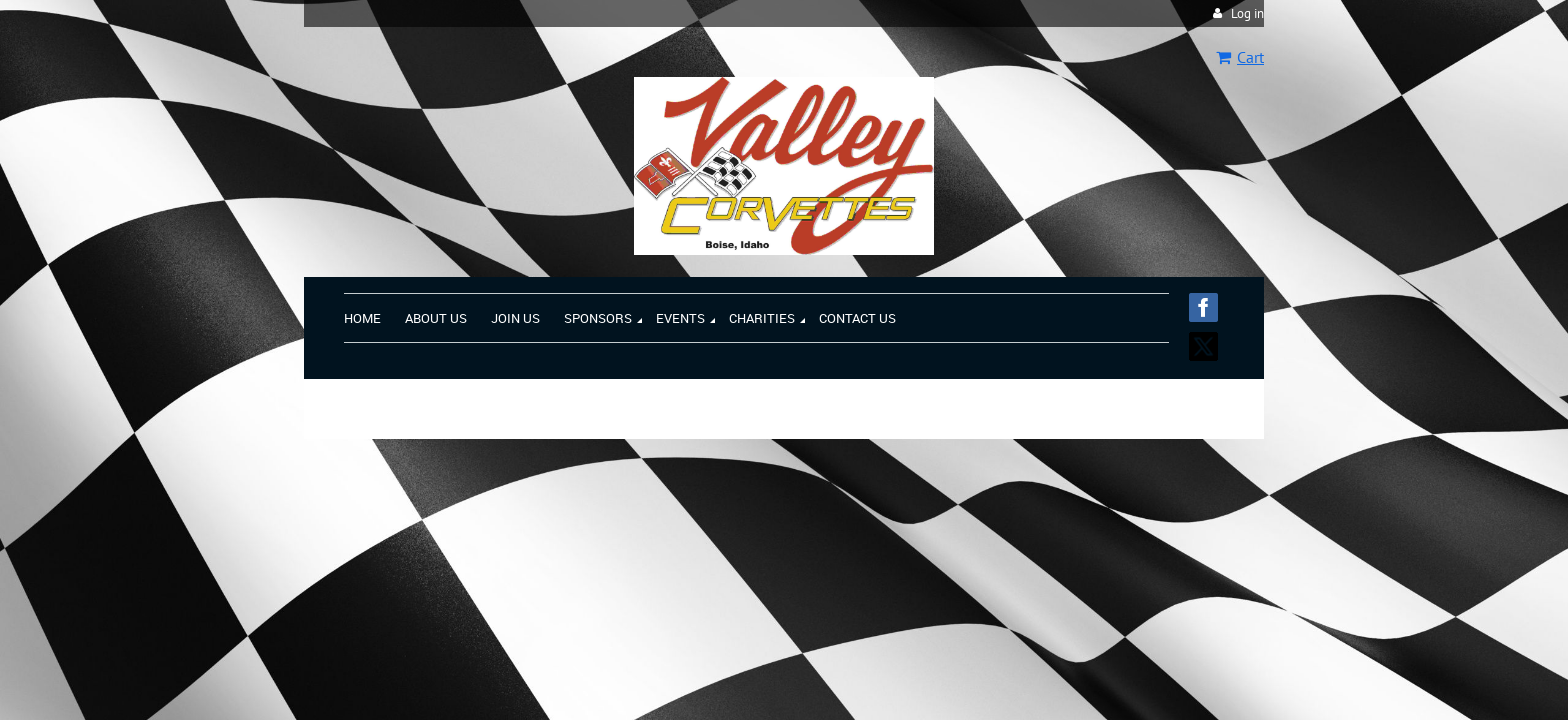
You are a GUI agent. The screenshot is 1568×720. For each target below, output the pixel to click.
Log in (1247, 13)
